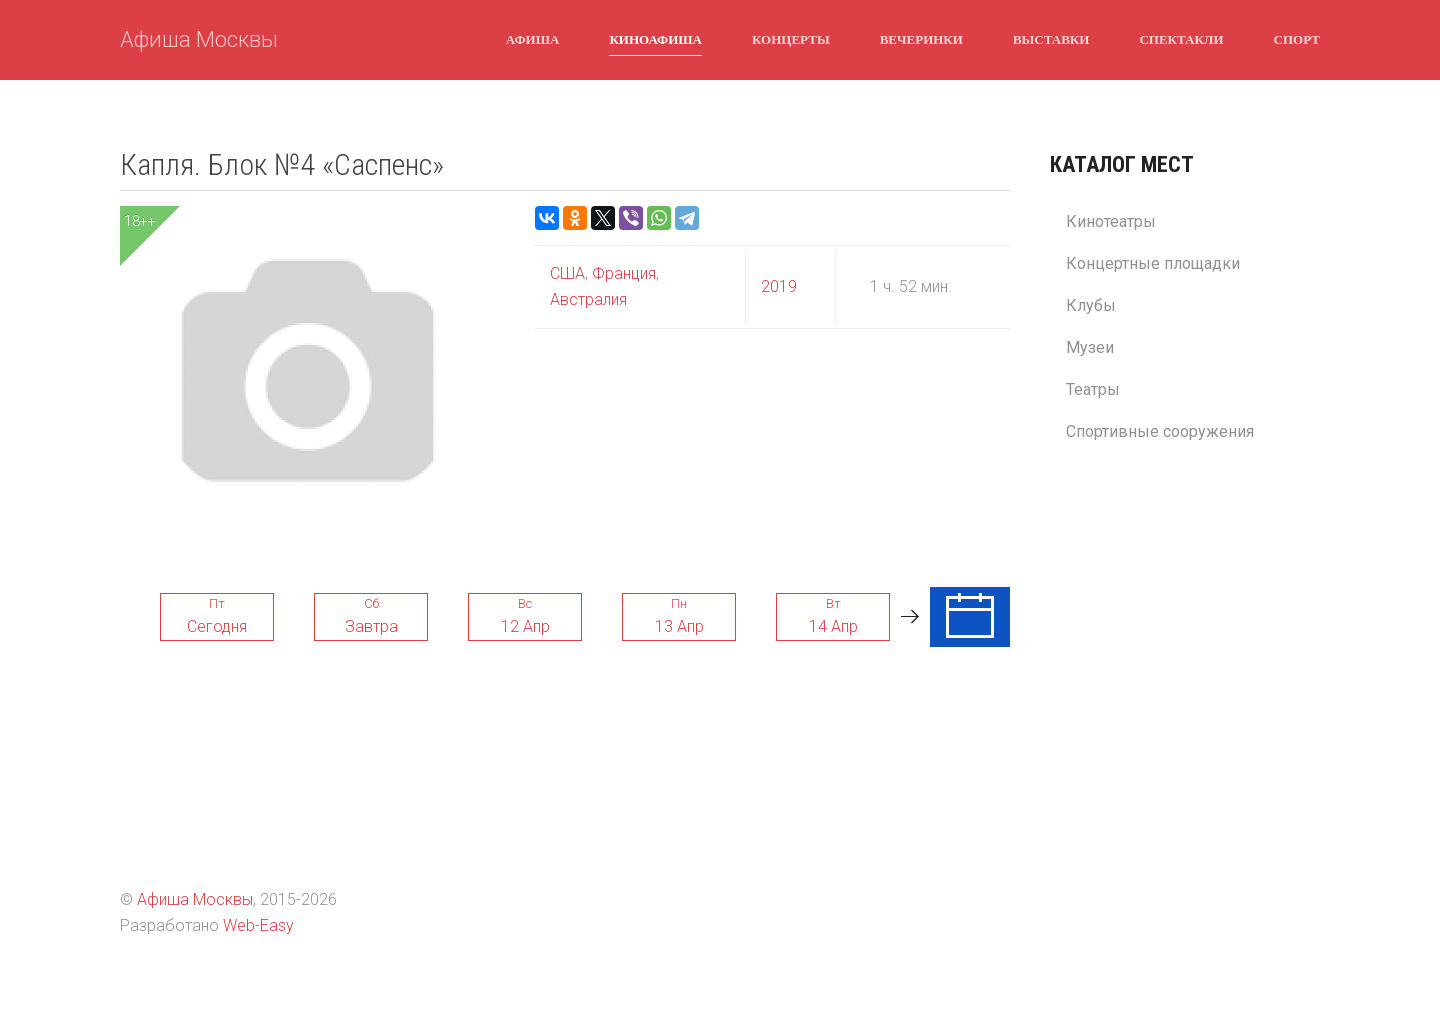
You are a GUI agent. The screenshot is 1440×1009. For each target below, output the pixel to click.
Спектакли (1181, 39)
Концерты (791, 39)
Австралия (588, 299)
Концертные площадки (1153, 263)
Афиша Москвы (199, 39)
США (567, 273)
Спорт (1297, 39)
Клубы (1091, 305)
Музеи (1090, 347)
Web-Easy (258, 925)
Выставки (1051, 39)
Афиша (533, 39)
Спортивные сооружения (1160, 431)
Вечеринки (921, 39)
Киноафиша (655, 39)
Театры (1093, 389)
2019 (779, 286)
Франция (622, 273)
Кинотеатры (1111, 221)
